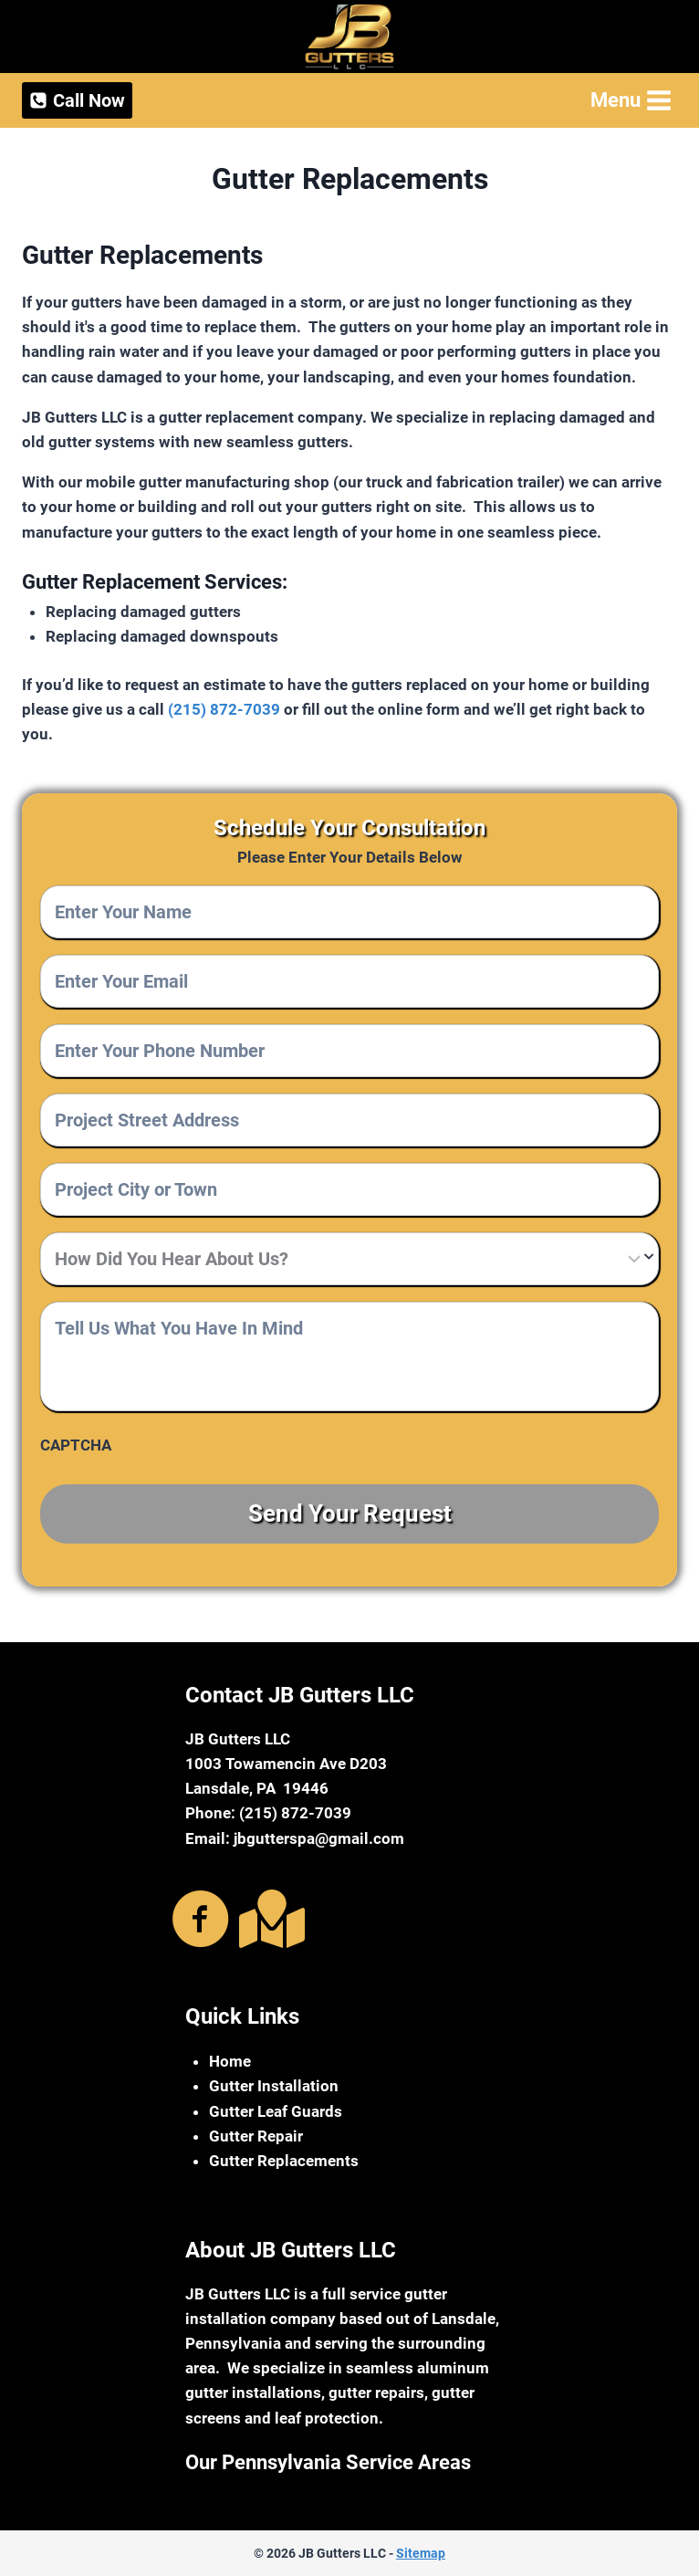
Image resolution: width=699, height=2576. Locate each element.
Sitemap (420, 2553)
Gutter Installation (274, 2086)
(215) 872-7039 (224, 709)
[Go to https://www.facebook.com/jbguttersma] (201, 1920)
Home (230, 2061)
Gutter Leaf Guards (275, 2110)
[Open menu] (629, 99)
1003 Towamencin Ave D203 (286, 1763)
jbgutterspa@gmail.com (319, 1837)
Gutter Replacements (284, 2161)
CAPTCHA (75, 1445)
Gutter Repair (256, 2135)
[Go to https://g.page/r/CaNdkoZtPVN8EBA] (268, 1918)
